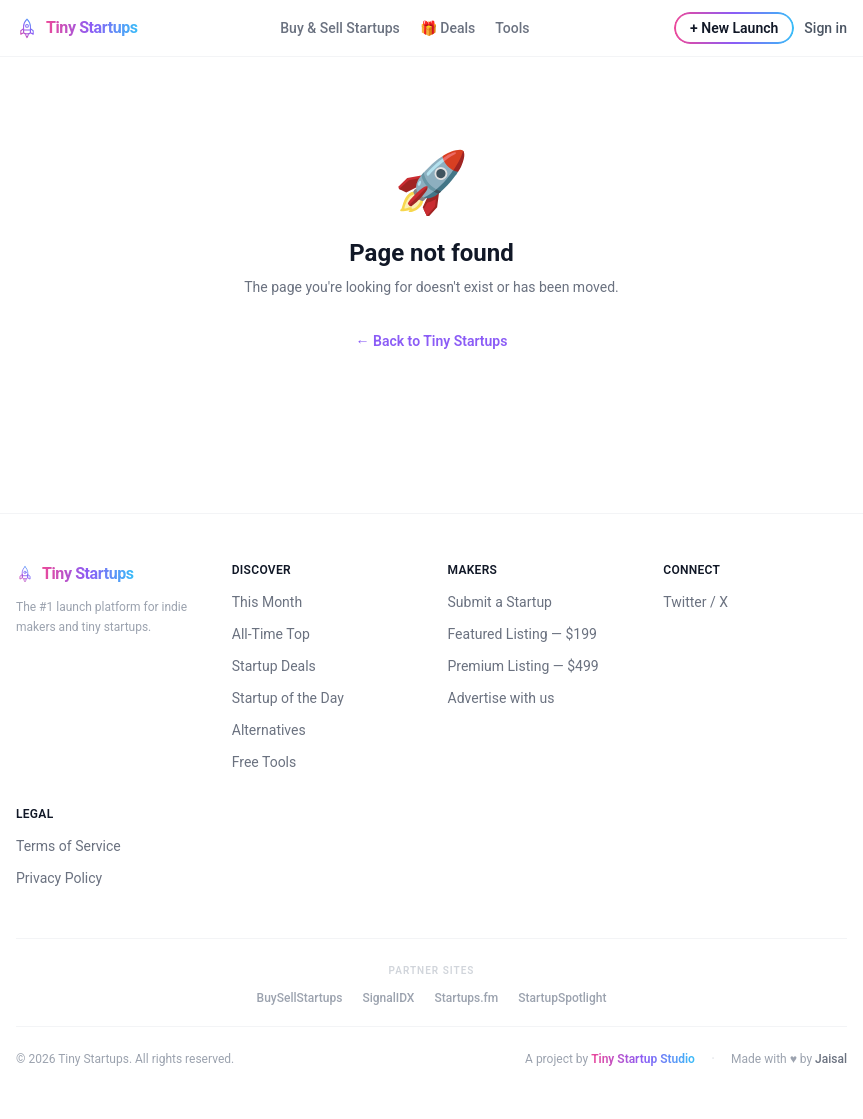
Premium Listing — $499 (523, 666)
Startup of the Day (288, 698)
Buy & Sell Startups (340, 28)
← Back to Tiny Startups (432, 341)
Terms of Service (68, 846)
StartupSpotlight (562, 998)
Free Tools (264, 762)
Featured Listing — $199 (522, 634)
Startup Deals (274, 666)
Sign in (825, 28)
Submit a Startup (500, 602)
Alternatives (269, 730)
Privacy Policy (59, 878)
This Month (267, 602)
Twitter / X (695, 602)
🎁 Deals (447, 28)
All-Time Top (271, 634)
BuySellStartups (300, 998)
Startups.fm (466, 998)
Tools (512, 28)
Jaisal (831, 1059)
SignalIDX (388, 998)
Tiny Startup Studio (643, 1059)
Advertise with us (501, 698)
